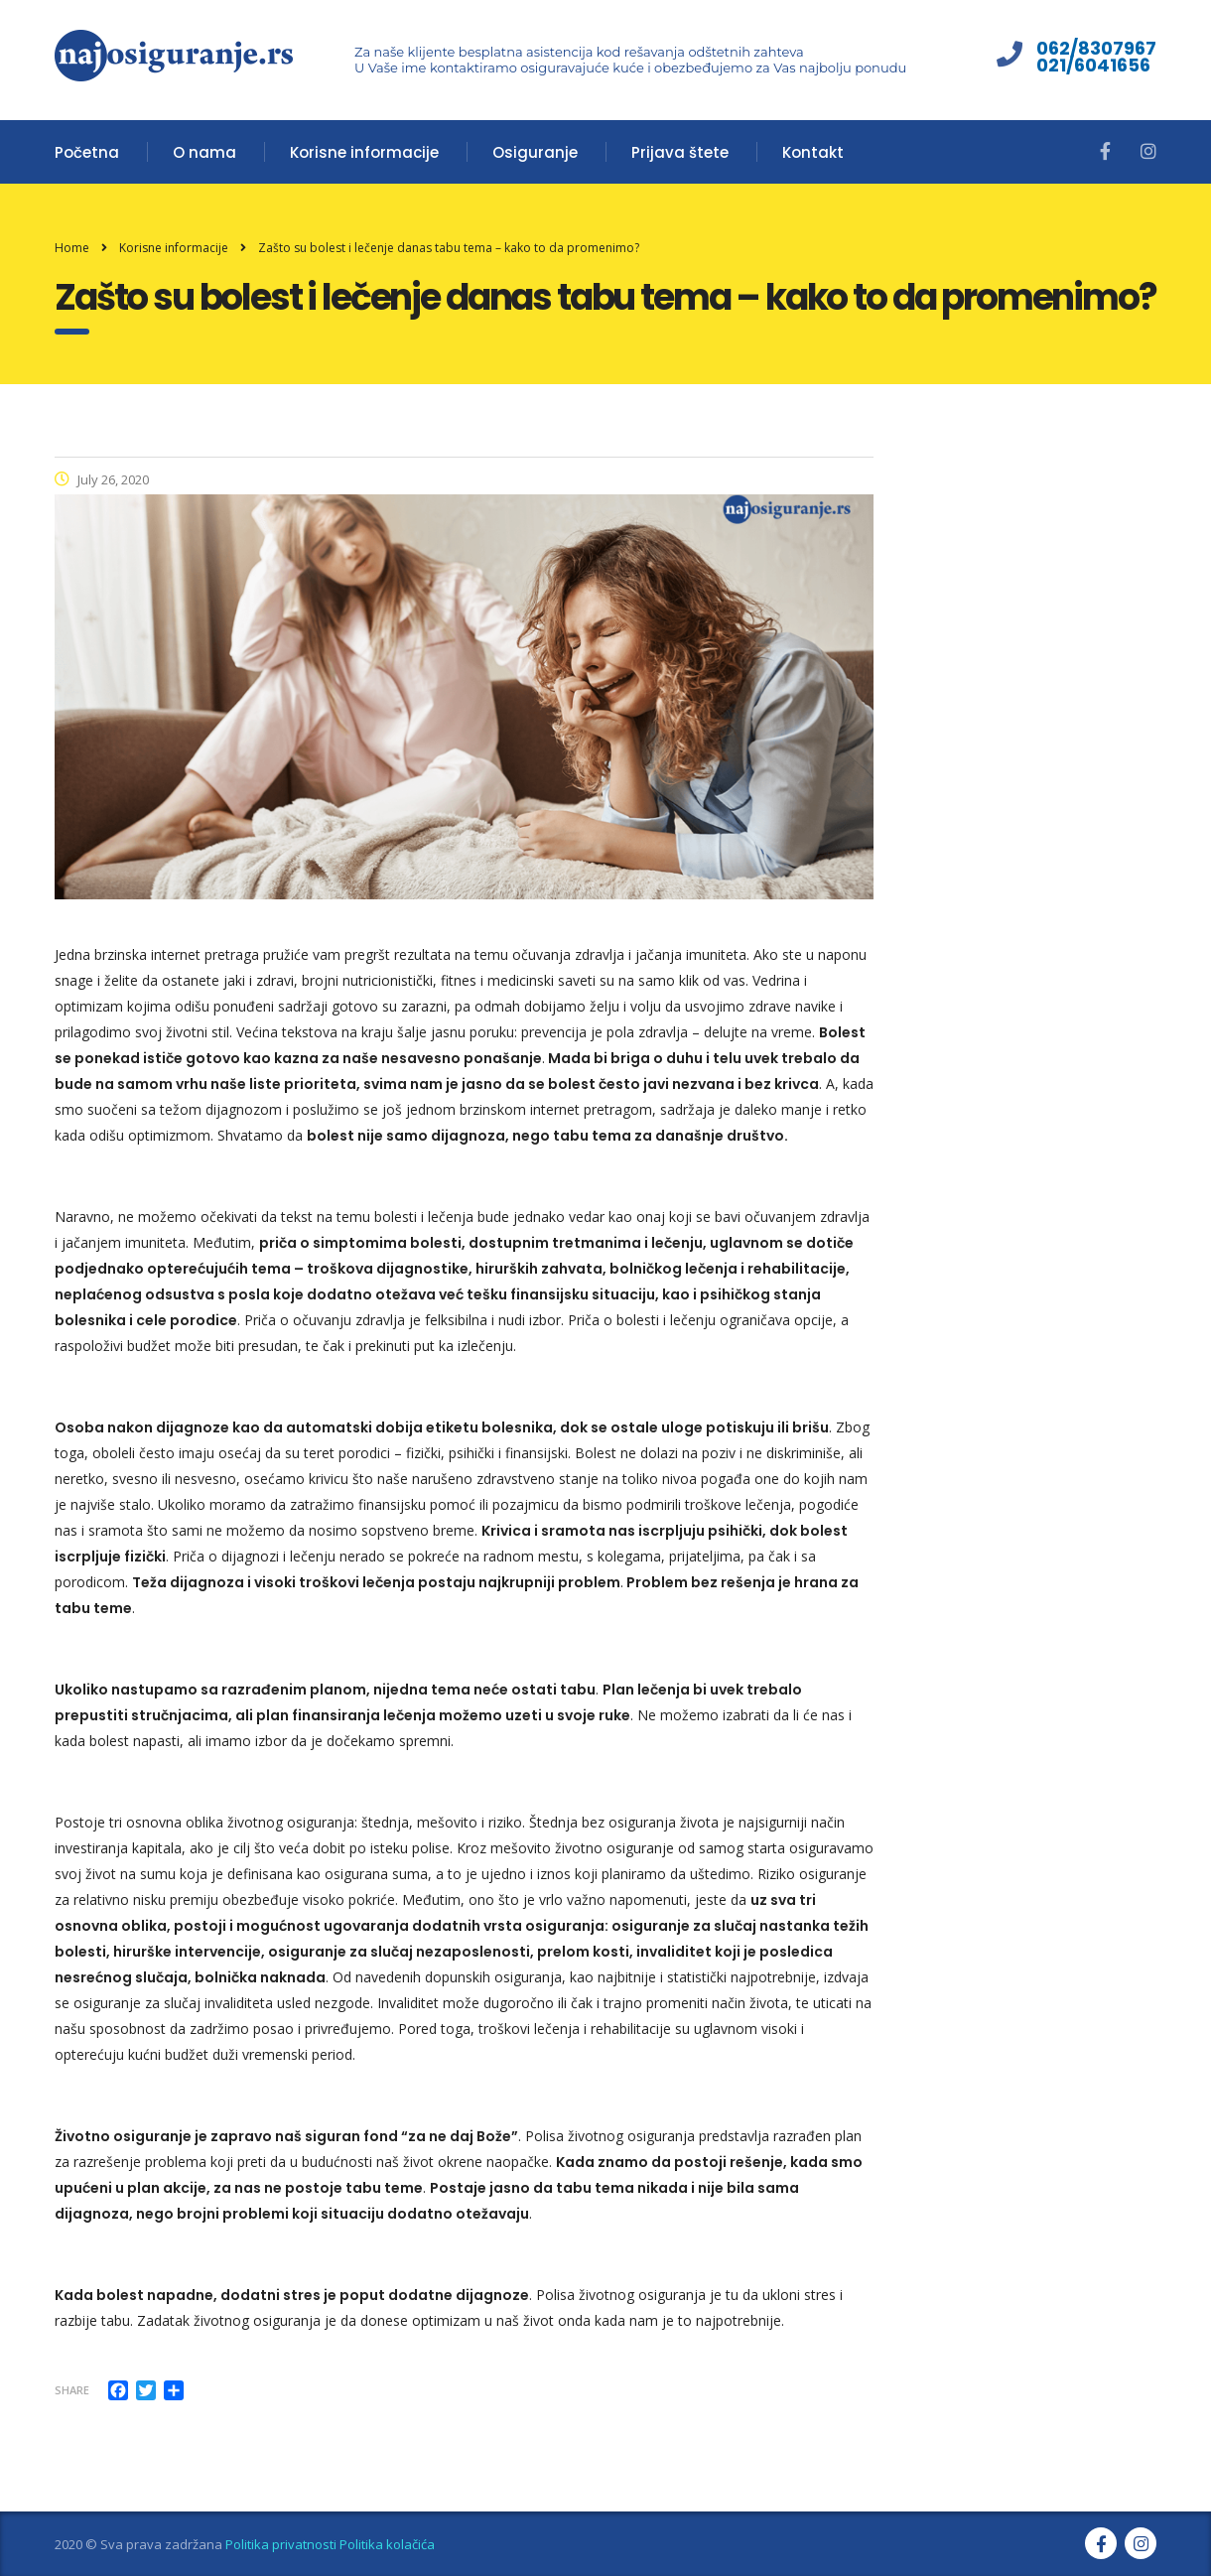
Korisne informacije (364, 152)
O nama (204, 152)
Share (72, 2389)
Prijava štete (680, 152)
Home (72, 247)
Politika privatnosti (280, 2544)
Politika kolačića (387, 2544)
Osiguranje (535, 152)
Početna (87, 152)
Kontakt (813, 152)
